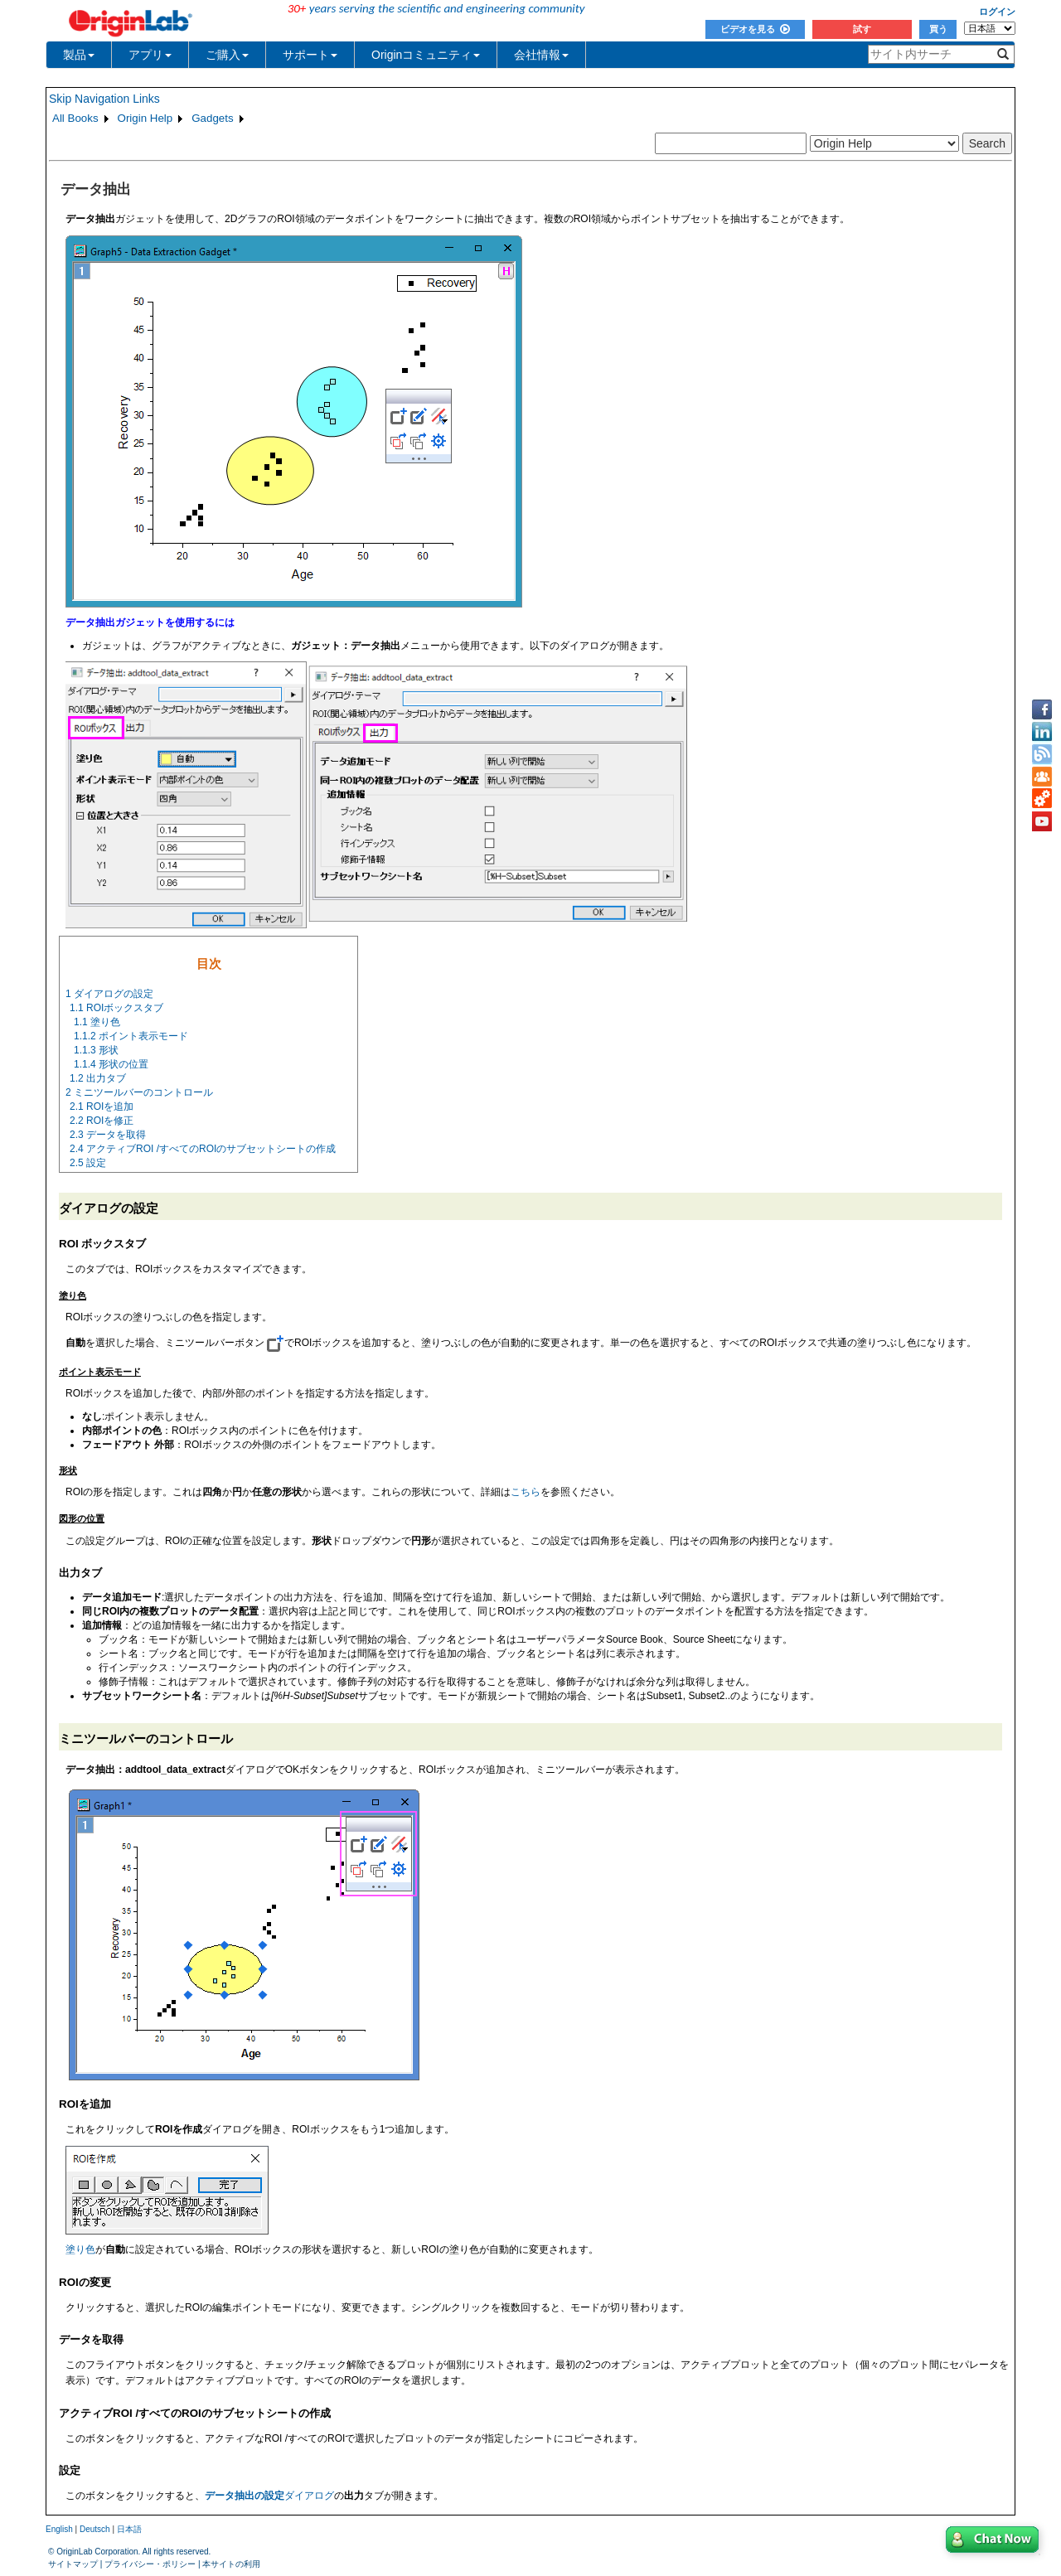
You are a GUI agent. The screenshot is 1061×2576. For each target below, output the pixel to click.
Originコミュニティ (425, 54)
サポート (310, 54)
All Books (75, 118)
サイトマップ (73, 2564)
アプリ (150, 54)
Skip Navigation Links (104, 98)
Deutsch (95, 2529)
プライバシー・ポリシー (150, 2564)
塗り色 (80, 2249)
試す (862, 29)
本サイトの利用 (231, 2564)
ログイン (997, 12)
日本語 (129, 2529)
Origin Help (145, 118)
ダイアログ (269, 2495)
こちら (525, 1492)
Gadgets (212, 118)
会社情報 (541, 54)
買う (938, 29)
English (59, 2529)
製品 (78, 54)
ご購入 (227, 54)
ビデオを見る (755, 29)
